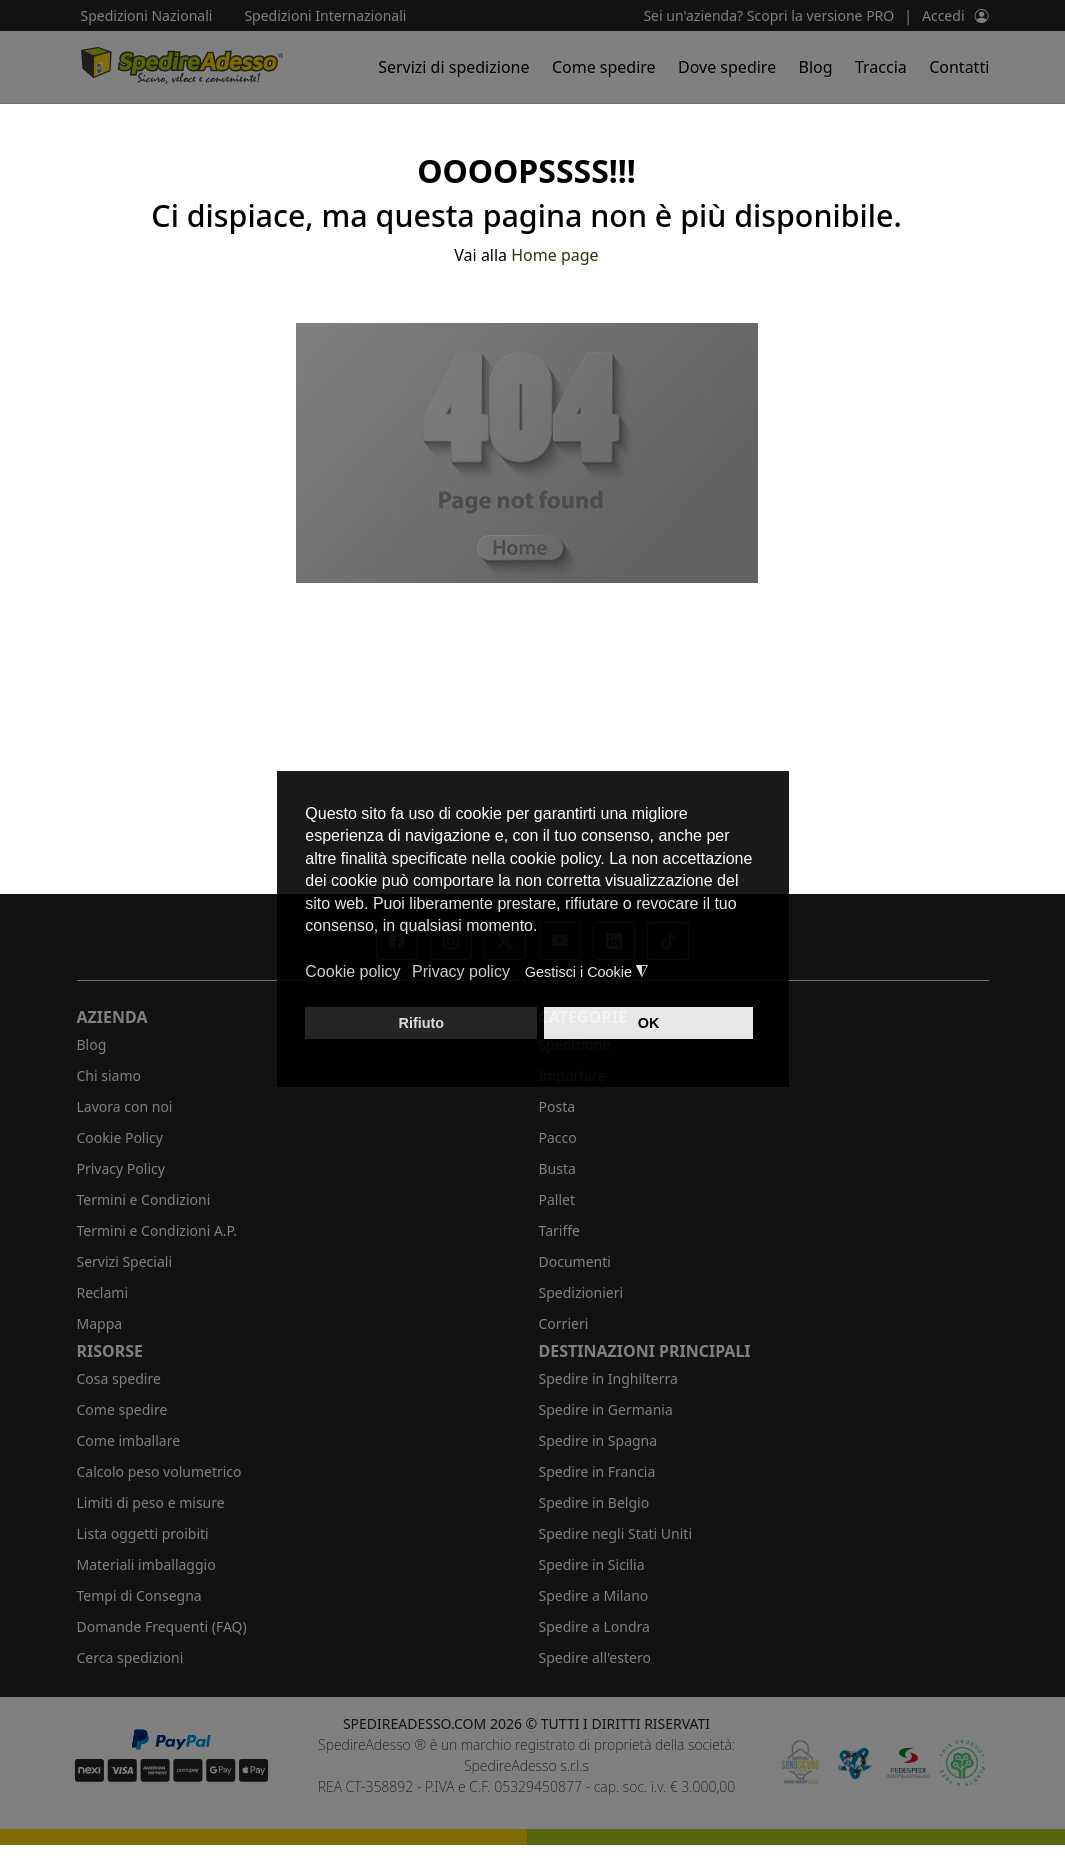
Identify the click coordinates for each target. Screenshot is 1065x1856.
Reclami (103, 1292)
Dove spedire (727, 67)
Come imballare (129, 1440)
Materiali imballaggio (146, 1564)
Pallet (557, 1199)
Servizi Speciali (125, 1261)
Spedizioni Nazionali (147, 15)
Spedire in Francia (597, 1471)
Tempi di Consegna (139, 1595)
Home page (554, 255)
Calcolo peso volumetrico (159, 1471)
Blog (816, 67)
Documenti (575, 1261)
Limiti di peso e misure (151, 1502)
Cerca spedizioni (130, 1657)
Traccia (881, 67)
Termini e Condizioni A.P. (157, 1230)
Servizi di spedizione (453, 67)
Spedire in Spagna (598, 1440)
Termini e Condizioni (144, 1199)
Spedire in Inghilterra (608, 1378)
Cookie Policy (120, 1137)
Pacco (558, 1137)
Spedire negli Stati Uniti (616, 1533)
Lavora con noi (125, 1106)
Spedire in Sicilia (592, 1564)
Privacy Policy (121, 1168)
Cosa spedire (119, 1378)
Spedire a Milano (594, 1595)
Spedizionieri (581, 1292)
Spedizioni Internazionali (325, 15)
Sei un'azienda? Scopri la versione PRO (768, 15)
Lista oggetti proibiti (143, 1533)
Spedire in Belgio (594, 1502)
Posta (557, 1106)
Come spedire (604, 67)
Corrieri (564, 1323)
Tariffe (559, 1230)
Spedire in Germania (606, 1409)
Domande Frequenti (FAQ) (162, 1626)
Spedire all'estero (595, 1657)
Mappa (100, 1323)
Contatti (959, 67)
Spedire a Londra (594, 1626)
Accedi (943, 15)
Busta (557, 1168)
